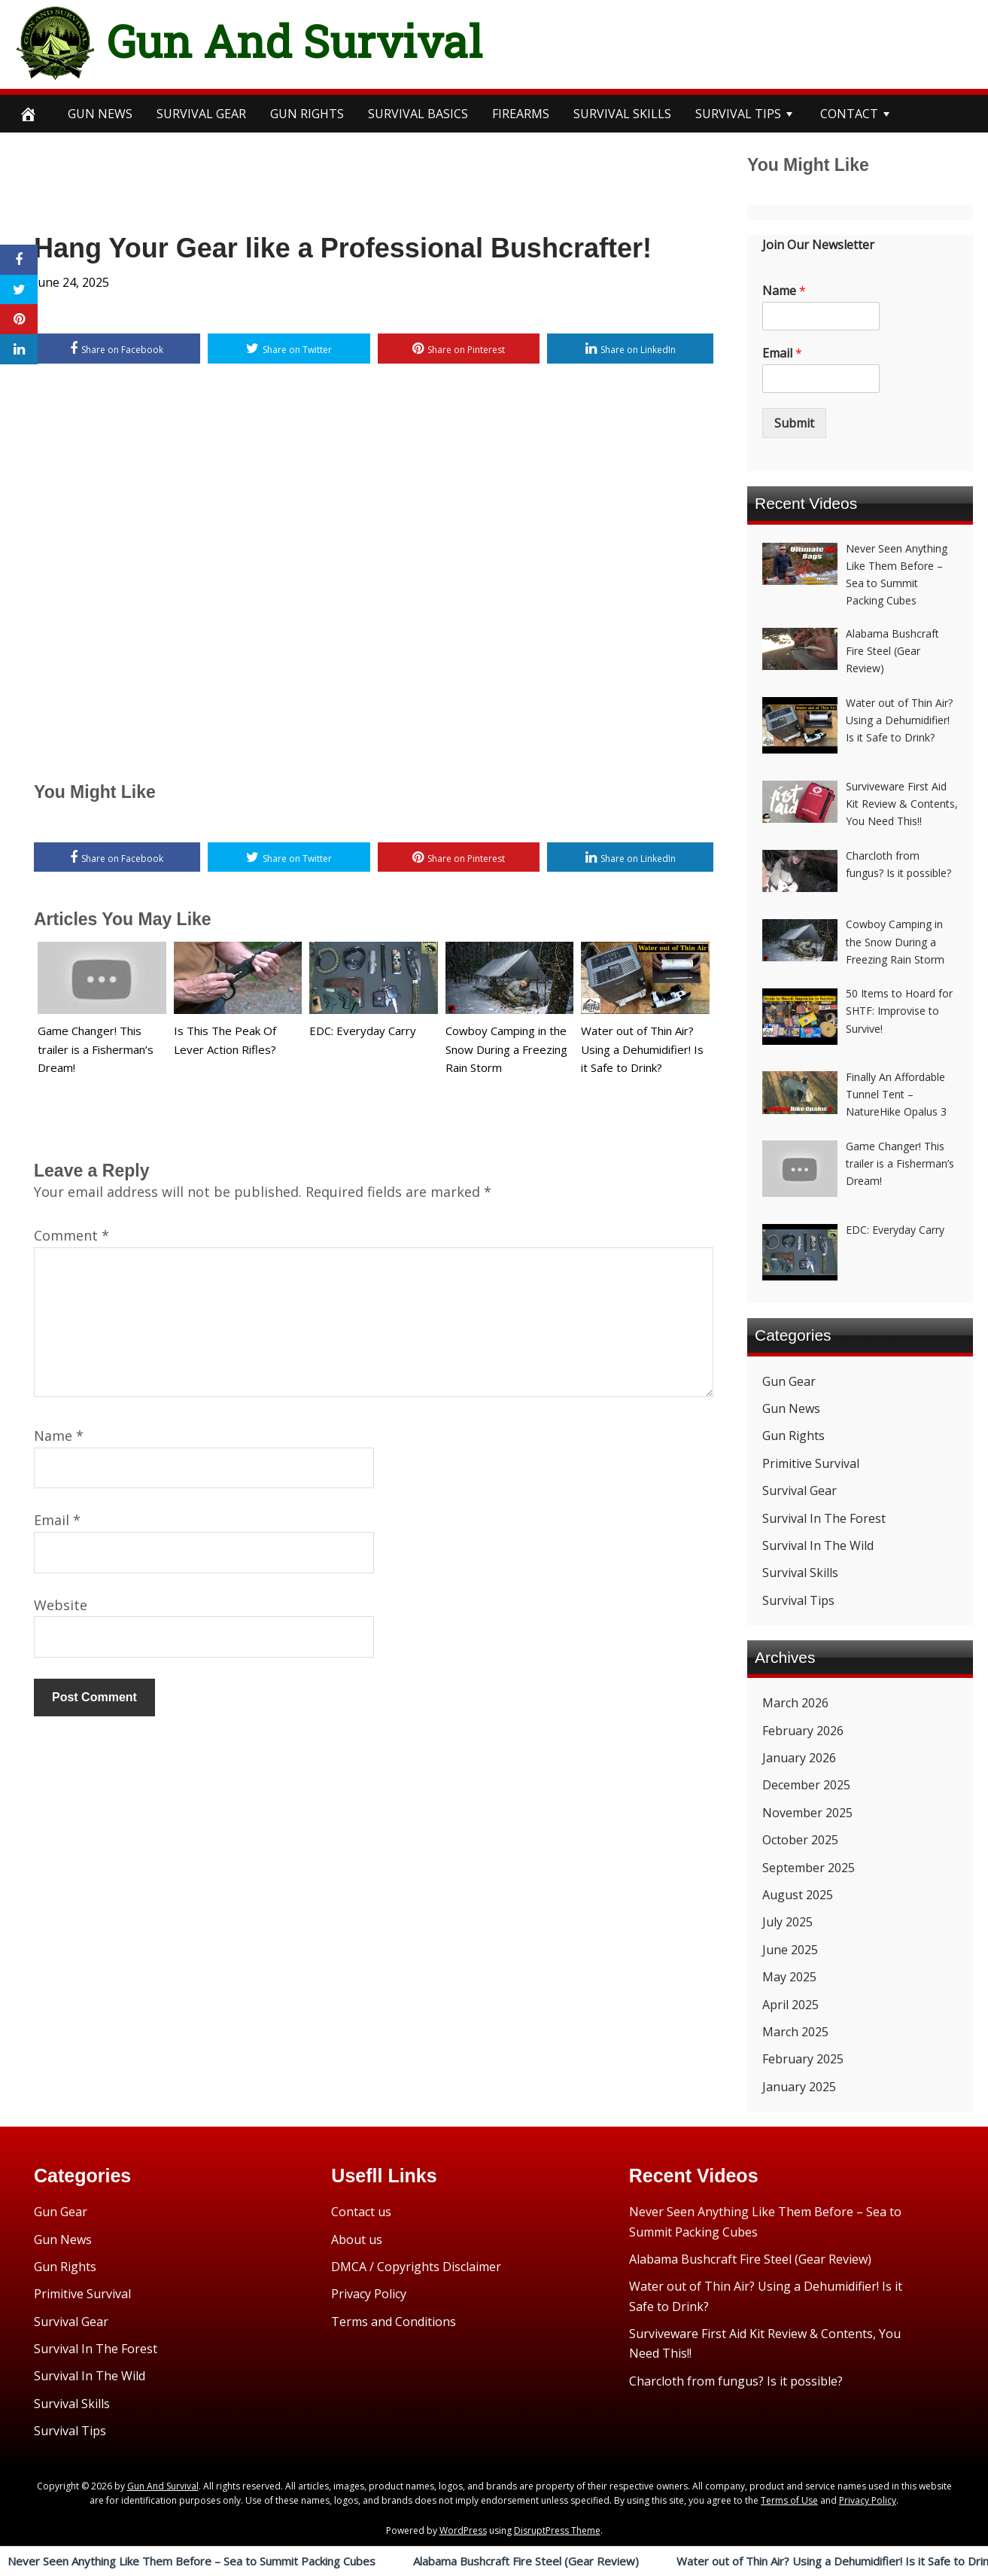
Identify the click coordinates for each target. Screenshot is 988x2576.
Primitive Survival (810, 1463)
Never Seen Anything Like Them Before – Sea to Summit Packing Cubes (191, 2560)
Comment (71, 1235)
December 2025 (806, 1785)
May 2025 (789, 1977)
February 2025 (803, 2059)
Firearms (520, 113)
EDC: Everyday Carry (362, 1030)
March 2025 (795, 2031)
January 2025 (799, 2086)
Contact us (361, 2211)
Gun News (100, 113)
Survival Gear (799, 1490)
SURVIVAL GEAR (201, 113)
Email (57, 1520)
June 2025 (790, 1949)
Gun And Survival (294, 40)
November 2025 (807, 1812)
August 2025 (797, 1894)
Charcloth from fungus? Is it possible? (736, 2381)
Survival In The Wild (818, 1545)
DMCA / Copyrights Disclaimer (416, 2266)
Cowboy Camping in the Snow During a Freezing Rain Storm (506, 1049)
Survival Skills (800, 1572)
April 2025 (790, 2004)
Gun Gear (789, 1381)
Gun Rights (307, 113)
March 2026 (795, 1702)
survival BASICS (418, 113)
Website (60, 1605)
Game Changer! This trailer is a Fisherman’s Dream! (96, 1049)
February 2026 (803, 1730)
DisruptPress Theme (557, 2530)
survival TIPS (738, 113)
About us (356, 2239)
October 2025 (800, 1840)
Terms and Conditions (393, 2321)
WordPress (463, 2530)
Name (59, 1436)
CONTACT (849, 113)
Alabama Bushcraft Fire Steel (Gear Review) (526, 2560)
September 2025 (808, 1867)
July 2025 (787, 1922)
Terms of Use (789, 2500)
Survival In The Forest (824, 1518)
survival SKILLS (622, 113)
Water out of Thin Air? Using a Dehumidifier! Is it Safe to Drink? (642, 1049)
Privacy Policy (368, 2293)
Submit (794, 423)
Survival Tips (798, 1600)
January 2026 (799, 1757)
